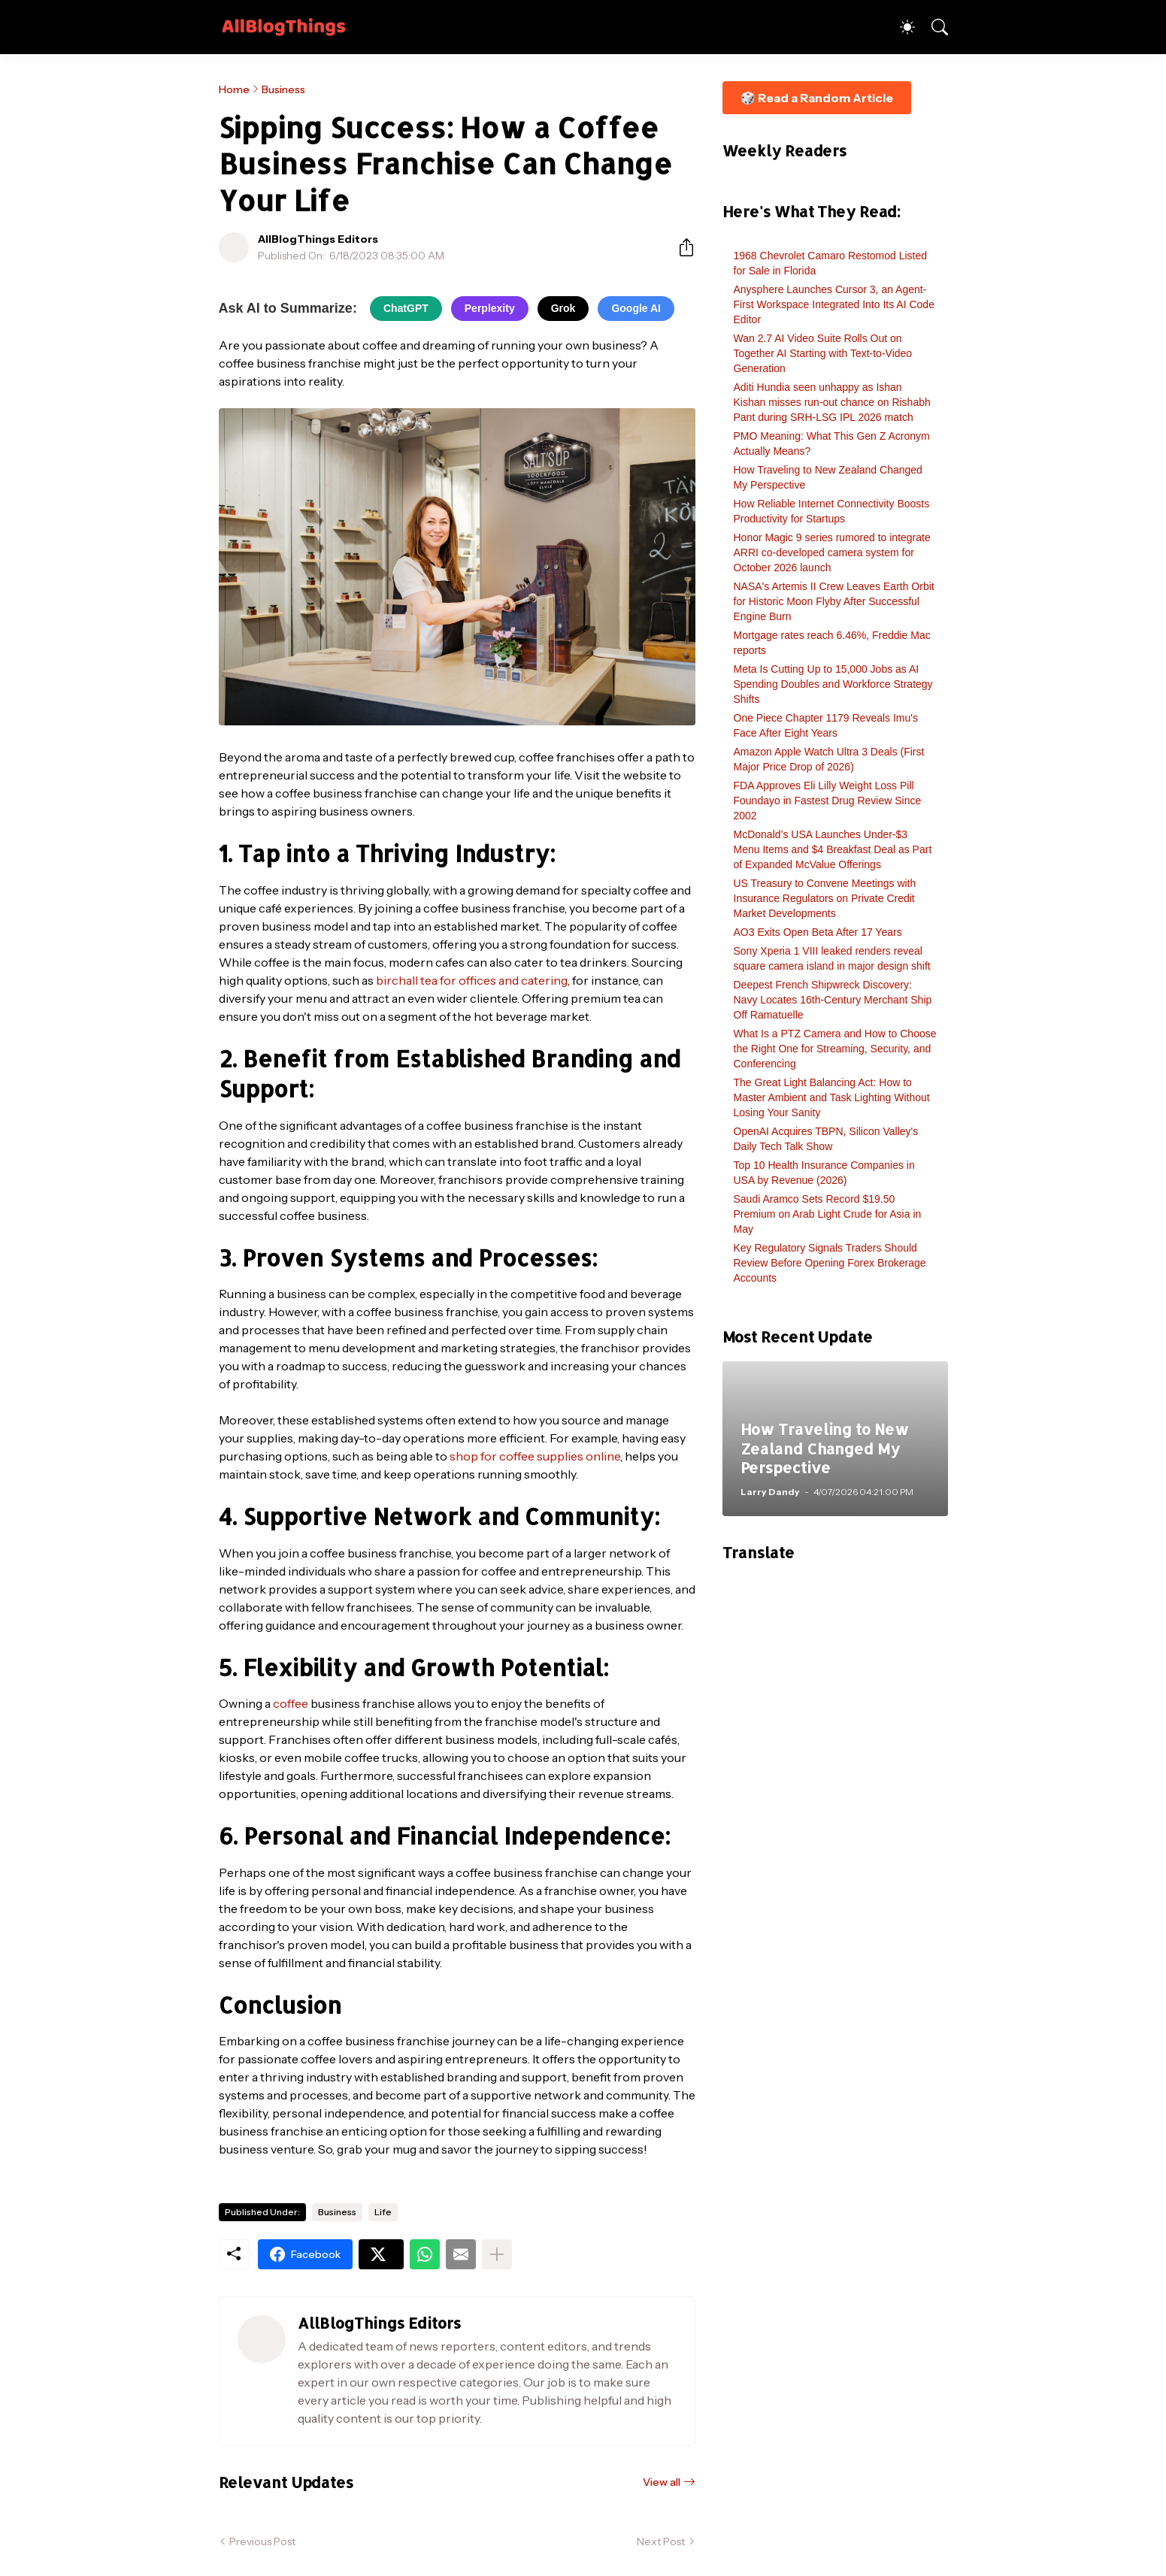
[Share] (680, 247)
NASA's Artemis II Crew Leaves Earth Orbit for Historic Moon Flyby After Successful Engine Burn (834, 601)
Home (234, 89)
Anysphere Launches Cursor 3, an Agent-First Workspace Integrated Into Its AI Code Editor (834, 304)
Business (283, 89)
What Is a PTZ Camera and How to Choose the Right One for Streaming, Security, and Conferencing (835, 1049)
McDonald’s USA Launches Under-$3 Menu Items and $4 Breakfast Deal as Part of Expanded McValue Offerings (833, 849)
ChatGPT (406, 308)
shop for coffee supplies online (535, 1456)
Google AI (636, 308)
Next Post (661, 2541)
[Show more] (497, 2254)
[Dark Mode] (900, 27)
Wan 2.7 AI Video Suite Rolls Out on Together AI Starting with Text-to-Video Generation (823, 353)
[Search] (933, 27)
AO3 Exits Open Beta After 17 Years (818, 932)
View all (661, 2482)
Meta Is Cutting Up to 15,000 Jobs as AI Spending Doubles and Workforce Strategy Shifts (833, 684)
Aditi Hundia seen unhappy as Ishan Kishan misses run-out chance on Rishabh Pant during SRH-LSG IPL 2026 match (832, 402)
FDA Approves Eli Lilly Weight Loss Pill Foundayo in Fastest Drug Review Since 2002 (828, 800)
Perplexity (490, 308)
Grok (563, 308)
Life (383, 2211)
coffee (290, 1703)
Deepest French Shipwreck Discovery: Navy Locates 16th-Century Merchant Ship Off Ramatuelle (833, 1000)
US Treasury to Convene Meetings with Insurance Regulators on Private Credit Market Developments (825, 898)
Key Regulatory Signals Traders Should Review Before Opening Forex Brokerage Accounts (830, 1263)
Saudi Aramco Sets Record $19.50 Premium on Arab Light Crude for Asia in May (828, 1214)
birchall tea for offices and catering (472, 980)
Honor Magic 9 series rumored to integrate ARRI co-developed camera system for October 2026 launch (832, 552)
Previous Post (262, 2541)
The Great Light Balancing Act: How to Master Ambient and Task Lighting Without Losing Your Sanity (832, 1097)
